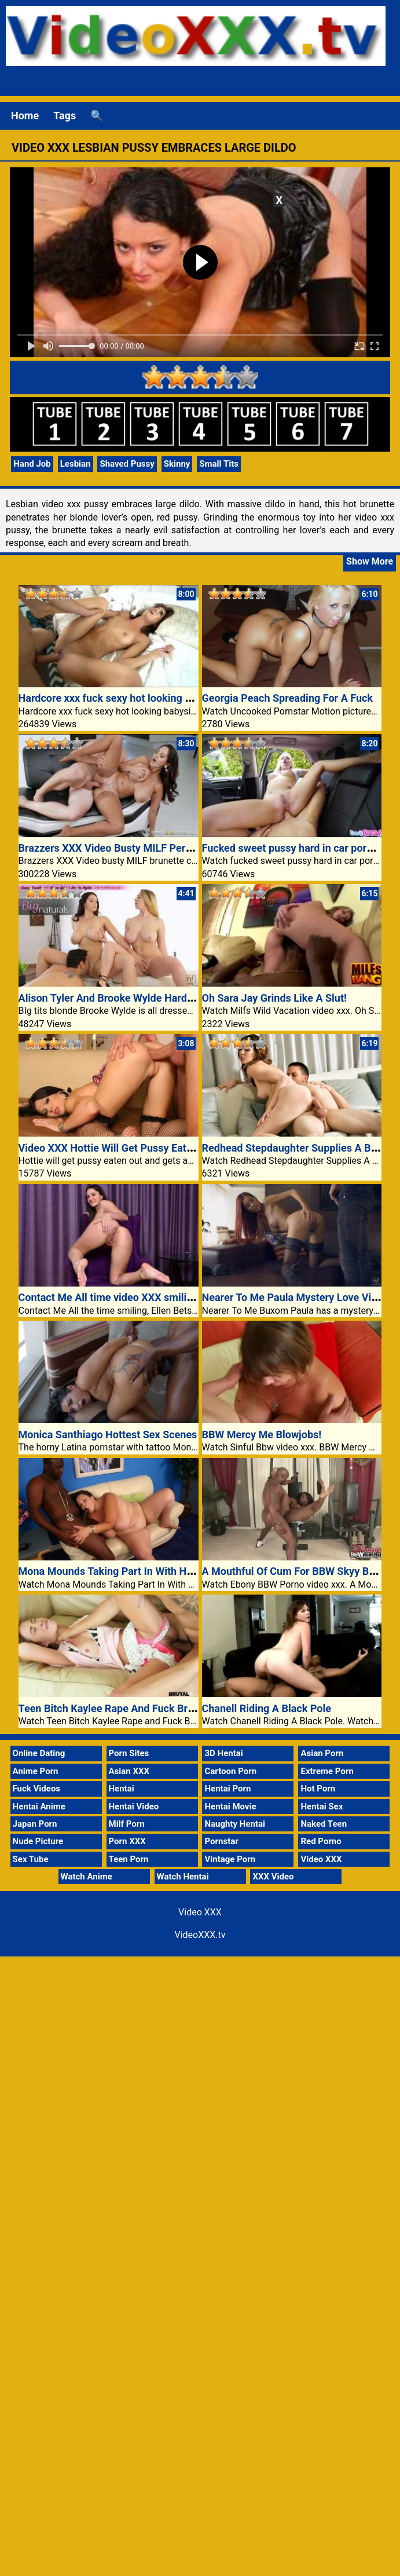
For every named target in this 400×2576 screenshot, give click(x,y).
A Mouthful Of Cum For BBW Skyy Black (295, 1571)
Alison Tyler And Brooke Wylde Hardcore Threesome (141, 998)
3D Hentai (223, 1753)
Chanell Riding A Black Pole (266, 1708)
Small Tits (218, 464)
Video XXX (321, 1859)
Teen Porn (129, 1859)
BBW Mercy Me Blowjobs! (262, 1434)
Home (25, 115)
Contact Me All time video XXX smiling (109, 1297)
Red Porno (320, 1841)
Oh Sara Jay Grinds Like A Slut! (274, 998)
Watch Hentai (183, 1876)
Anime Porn (35, 1771)
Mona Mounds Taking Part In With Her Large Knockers (145, 1571)
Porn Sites (129, 1753)
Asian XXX (129, 1771)
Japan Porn (35, 1824)
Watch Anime (86, 1876)
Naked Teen (323, 1824)
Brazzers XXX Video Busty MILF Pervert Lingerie (132, 848)
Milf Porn (127, 1824)
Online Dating (39, 1753)
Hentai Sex (321, 1806)
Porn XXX (127, 1841)
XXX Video (272, 1876)
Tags (64, 115)
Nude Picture (38, 1841)
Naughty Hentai (234, 1824)
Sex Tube (31, 1859)
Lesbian (75, 464)
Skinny (177, 464)
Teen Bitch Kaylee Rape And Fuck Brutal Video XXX (138, 1708)
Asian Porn (321, 1753)
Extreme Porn (326, 1771)
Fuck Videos (37, 1788)
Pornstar (221, 1841)
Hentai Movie (230, 1806)
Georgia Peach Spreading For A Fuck (287, 698)
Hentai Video (134, 1806)
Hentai (121, 1788)
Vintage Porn (229, 1859)
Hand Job (31, 464)
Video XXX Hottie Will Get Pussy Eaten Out (118, 1148)
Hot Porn (317, 1788)
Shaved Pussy (127, 464)
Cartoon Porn (230, 1771)
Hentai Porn (227, 1788)
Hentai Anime (39, 1806)
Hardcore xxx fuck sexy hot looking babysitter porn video (151, 698)
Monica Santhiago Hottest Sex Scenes (108, 1434)
